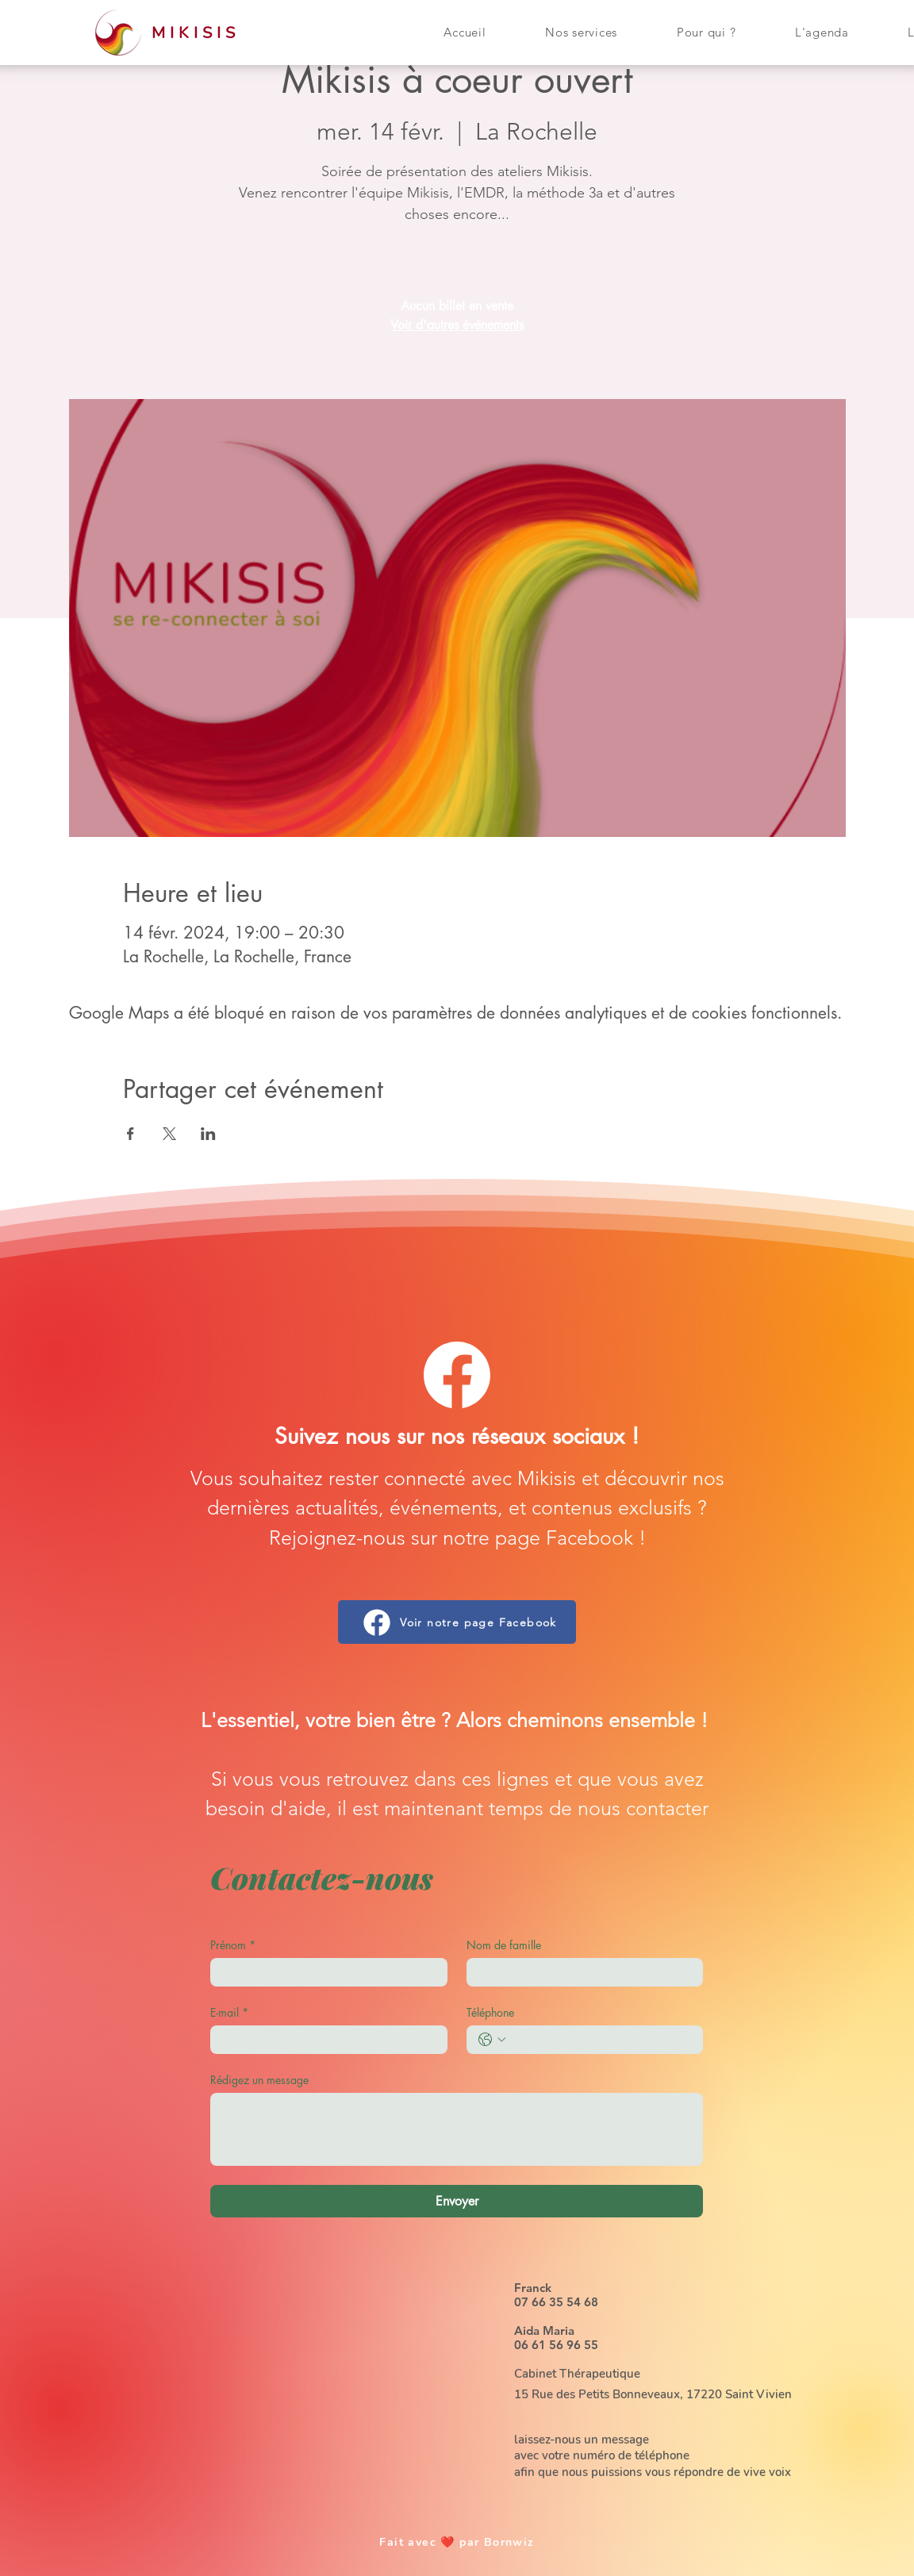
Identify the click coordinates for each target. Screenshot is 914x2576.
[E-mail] (324, 2039)
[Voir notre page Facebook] (457, 1622)
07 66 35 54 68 (556, 2301)
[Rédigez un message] (456, 2129)
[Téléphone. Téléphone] (601, 2039)
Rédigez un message (259, 2080)
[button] (581, 32)
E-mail (229, 2012)
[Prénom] (324, 1972)
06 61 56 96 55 (556, 2344)
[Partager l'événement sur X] (169, 1133)
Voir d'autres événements (457, 325)
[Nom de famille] (580, 1972)
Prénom (232, 1945)
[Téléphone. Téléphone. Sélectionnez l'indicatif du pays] (492, 2039)
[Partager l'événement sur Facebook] (130, 1133)
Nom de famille (504, 1945)
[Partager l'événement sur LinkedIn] (208, 1133)
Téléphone (490, 2012)
